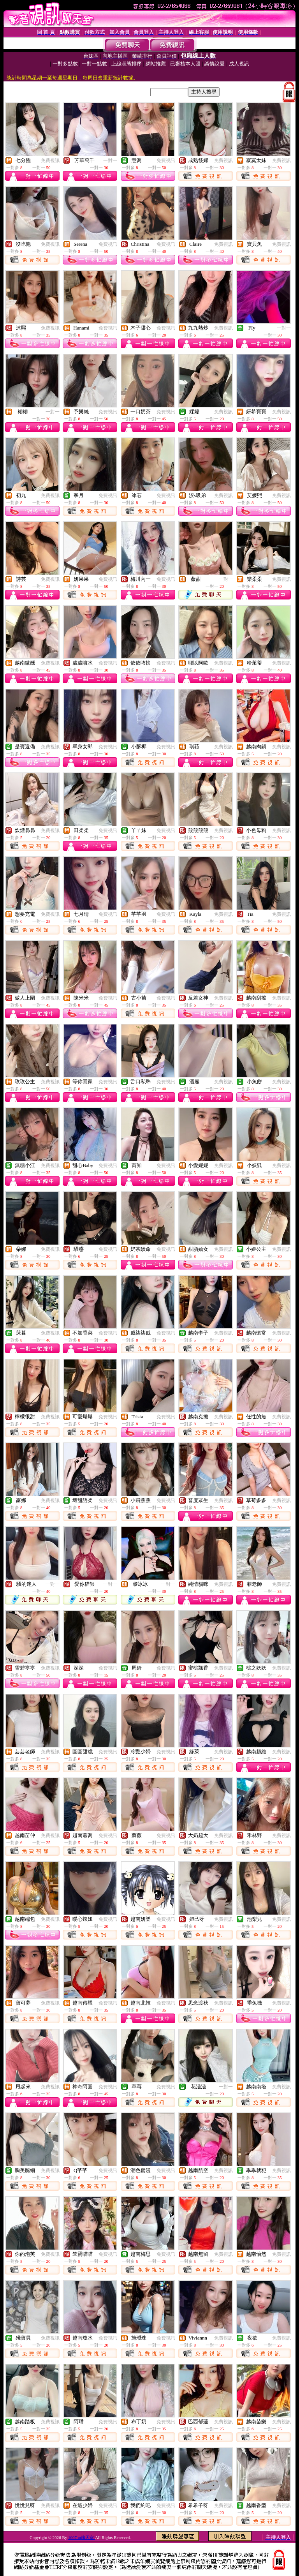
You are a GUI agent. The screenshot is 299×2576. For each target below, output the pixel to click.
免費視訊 (50, 160)
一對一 (110, 160)
